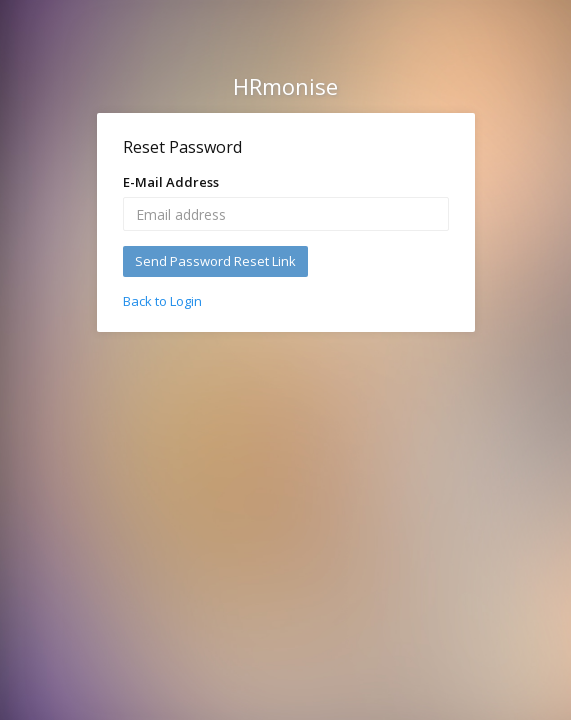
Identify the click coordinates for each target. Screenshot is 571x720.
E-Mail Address (171, 182)
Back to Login (162, 301)
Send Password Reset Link (215, 261)
